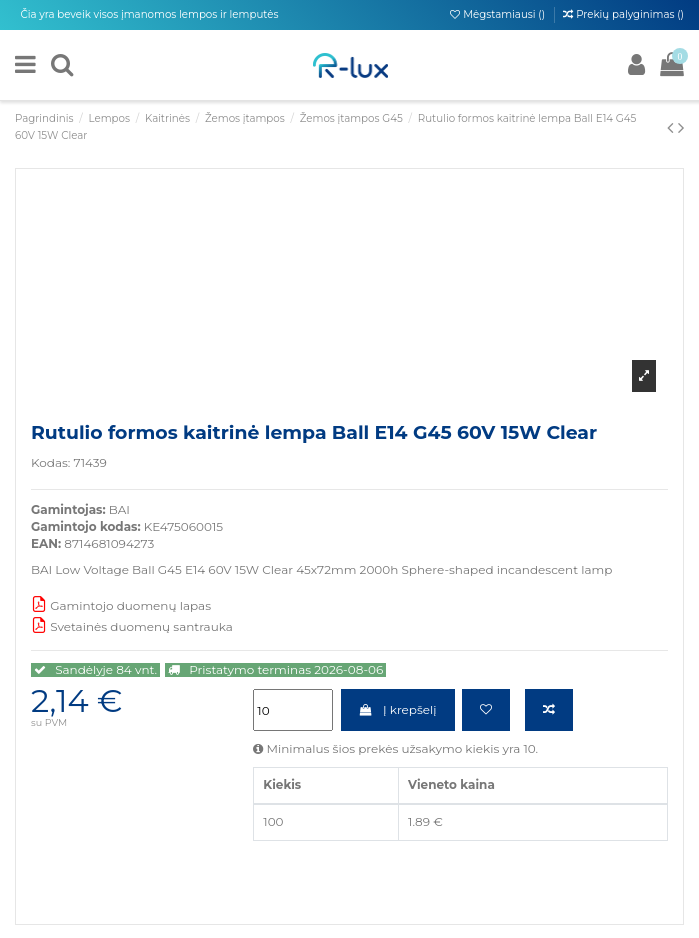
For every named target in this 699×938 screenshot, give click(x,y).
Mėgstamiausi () (498, 14)
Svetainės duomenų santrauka (132, 626)
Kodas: (50, 462)
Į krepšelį (398, 709)
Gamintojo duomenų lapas (121, 605)
